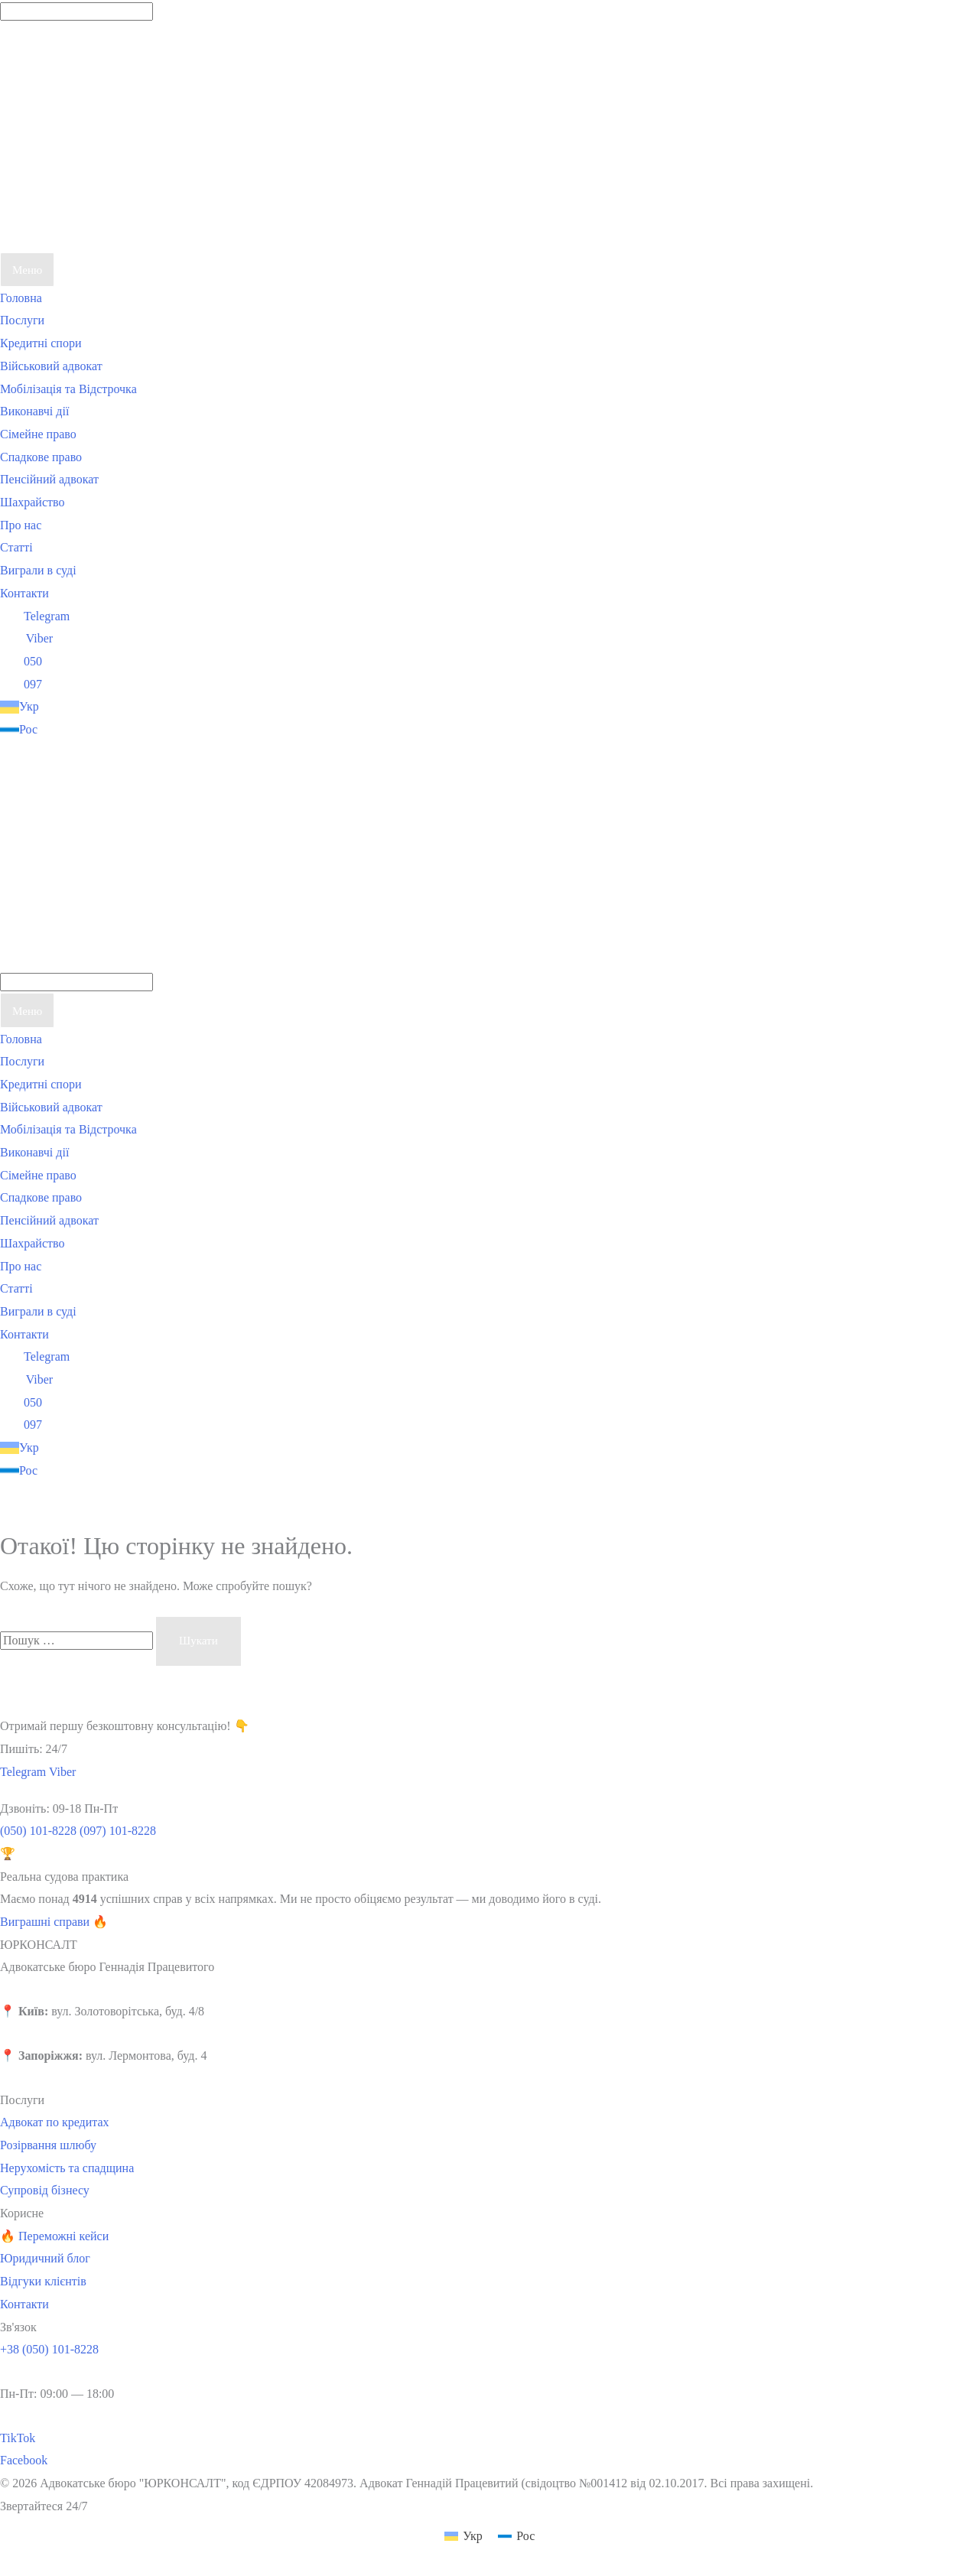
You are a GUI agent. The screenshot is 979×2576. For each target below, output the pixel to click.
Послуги (22, 320)
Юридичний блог (45, 2258)
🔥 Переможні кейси (54, 2236)
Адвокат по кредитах (54, 2122)
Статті (16, 547)
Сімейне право (38, 434)
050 (21, 661)
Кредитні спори (41, 343)
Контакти (24, 593)
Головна (21, 297)
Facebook (23, 2460)
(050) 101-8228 (38, 1830)
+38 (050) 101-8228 (49, 2349)
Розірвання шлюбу (48, 2145)
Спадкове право (41, 456)
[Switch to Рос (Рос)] (516, 2536)
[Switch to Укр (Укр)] (463, 2536)
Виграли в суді (38, 570)
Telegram (35, 616)
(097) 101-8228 (118, 1830)
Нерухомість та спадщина (67, 2167)
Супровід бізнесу (44, 2190)
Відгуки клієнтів (43, 2281)
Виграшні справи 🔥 (54, 1921)
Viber (26, 638)
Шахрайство (32, 502)
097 (21, 684)
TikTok (17, 2437)
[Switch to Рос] (114, 729)
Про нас (20, 525)
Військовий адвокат (51, 365)
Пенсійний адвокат (49, 479)
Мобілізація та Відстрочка (68, 388)
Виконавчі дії (34, 411)
